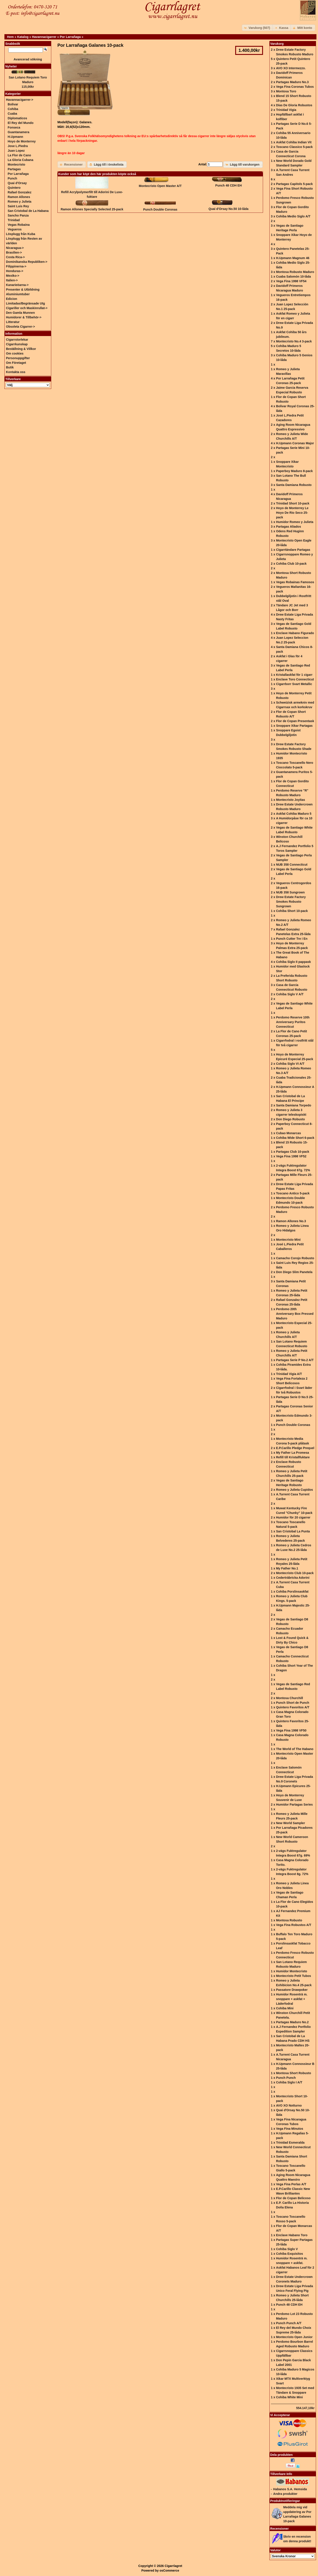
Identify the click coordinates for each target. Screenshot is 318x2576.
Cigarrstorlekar (17, 339)
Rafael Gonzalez (19, 192)
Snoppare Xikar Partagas (294, 725)
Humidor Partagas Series (294, 1804)
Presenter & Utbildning (23, 289)
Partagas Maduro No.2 (292, 2022)
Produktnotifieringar (285, 2501)
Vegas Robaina (19, 224)
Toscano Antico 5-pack (293, 1193)
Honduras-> (14, 271)
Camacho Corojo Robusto (295, 1258)
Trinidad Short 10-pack (292, 503)
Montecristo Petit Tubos (293, 1976)
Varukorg (277, 43)
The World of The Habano (294, 1749)
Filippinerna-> (16, 266)
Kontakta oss (15, 372)
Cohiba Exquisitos (289, 2253)
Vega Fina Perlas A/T (291, 2184)
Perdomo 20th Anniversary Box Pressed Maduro (295, 1313)
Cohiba (13, 109)
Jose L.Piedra (18, 146)
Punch (12, 178)
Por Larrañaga (70, 37)
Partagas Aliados (288, 526)
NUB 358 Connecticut (291, 864)
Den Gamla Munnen (20, 312)
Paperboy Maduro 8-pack (294, 471)
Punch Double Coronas (160, 209)
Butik (10, 367)
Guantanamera (18, 132)
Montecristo (16, 164)
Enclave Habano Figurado (295, 633)
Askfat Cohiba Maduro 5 (293, 813)
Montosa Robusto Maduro (295, 272)
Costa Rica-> (15, 257)
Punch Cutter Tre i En (291, 938)
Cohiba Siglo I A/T (289, 2082)
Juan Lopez (16, 150)
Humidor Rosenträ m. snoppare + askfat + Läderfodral (291, 1999)
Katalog (22, 37)
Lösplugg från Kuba (20, 234)
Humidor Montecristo (291, 1971)
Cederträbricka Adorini (292, 1577)
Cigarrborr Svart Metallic (294, 684)
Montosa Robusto (289, 1920)
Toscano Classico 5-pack (294, 147)
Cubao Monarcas (288, 1133)
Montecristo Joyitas (290, 799)
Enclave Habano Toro (291, 2235)
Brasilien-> (14, 252)
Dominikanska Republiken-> (26, 261)
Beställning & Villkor (21, 349)
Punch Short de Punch (292, 1702)
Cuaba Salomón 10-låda (293, 276)
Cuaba (12, 113)
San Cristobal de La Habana (28, 211)
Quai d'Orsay (17, 183)
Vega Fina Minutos (289, 2128)
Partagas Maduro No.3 (292, 82)
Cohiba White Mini (289, 2397)
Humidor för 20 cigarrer (293, 1517)
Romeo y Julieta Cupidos (294, 1489)
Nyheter (11, 66)
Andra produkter (285, 2494)
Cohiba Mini (284, 2008)
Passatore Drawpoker (292, 1989)
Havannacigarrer (44, 37)
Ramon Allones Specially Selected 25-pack (92, 209)
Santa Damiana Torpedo (293, 1105)
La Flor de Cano (19, 155)
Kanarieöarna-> (17, 285)
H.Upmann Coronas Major (295, 443)
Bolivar (13, 104)
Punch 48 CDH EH (228, 185)
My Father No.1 (287, 1568)
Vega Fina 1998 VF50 (291, 1730)
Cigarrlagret (173, 2566)
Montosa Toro (286, 91)
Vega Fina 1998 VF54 (291, 281)
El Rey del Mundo (21, 123)
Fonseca (14, 127)
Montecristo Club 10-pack (295, 1573)
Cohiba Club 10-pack (291, 563)
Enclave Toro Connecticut (295, 679)
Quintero (14, 187)
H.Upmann (15, 136)
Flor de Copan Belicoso (293, 2198)
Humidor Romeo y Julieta (294, 522)
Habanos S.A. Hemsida (290, 2489)
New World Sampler (290, 1823)
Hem (10, 37)
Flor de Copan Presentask (295, 721)
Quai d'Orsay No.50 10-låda (228, 209)
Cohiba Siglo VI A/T (290, 1063)
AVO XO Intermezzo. (291, 68)
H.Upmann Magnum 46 (292, 258)
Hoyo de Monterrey (22, 141)
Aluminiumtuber (18, 294)
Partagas (14, 169)
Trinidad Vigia (286, 110)
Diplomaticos (17, 118)
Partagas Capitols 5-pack (294, 184)
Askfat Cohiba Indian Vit (294, 142)
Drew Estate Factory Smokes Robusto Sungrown (291, 901)
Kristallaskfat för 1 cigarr (294, 674)
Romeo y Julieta (19, 201)
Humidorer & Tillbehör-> (23, 317)
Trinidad (14, 220)
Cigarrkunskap (17, 344)
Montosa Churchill (289, 1698)
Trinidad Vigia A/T (289, 1374)
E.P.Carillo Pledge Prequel (295, 1448)
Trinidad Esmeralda (290, 2142)
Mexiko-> (12, 275)
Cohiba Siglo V (287, 2249)
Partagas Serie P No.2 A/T (295, 1360)
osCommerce (169, 2570)
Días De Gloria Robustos (294, 105)
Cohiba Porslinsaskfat (292, 1591)
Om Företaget (16, 362)
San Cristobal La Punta (293, 1531)
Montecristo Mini (288, 1239)
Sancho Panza (18, 215)
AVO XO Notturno (289, 2105)
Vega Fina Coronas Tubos (295, 86)
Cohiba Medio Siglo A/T (293, 216)
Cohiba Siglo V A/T (290, 994)
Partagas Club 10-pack (292, 1151)
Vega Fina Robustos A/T (293, 1925)
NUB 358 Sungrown (290, 892)
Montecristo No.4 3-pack (294, 341)
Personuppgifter (18, 358)
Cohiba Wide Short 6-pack (295, 1137)
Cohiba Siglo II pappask (293, 962)
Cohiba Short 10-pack (292, 911)
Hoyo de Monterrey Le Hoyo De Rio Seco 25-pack (292, 512)
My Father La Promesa (292, 1452)
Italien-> (12, 280)
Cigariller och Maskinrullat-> (26, 308)
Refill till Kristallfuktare (293, 1457)
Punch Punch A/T (288, 2323)
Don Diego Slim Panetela (294, 1272)
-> (19, 99)
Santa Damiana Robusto (294, 485)
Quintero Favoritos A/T (292, 1707)
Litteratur (12, 322)
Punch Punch (286, 2077)
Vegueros (15, 229)
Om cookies (14, 353)
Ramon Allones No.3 (291, 1221)
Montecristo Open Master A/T (160, 186)
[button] (257, 27)
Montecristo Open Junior (294, 2337)
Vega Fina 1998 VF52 (291, 1156)
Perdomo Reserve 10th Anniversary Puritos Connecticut (293, 1022)
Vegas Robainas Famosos (295, 582)
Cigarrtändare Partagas (293, 549)
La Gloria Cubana (20, 160)
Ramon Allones (19, 197)
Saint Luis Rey (18, 206)
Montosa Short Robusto (293, 2073)
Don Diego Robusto (290, 1119)
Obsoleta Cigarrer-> (20, 326)
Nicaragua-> (15, 248)
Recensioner (279, 2528)
